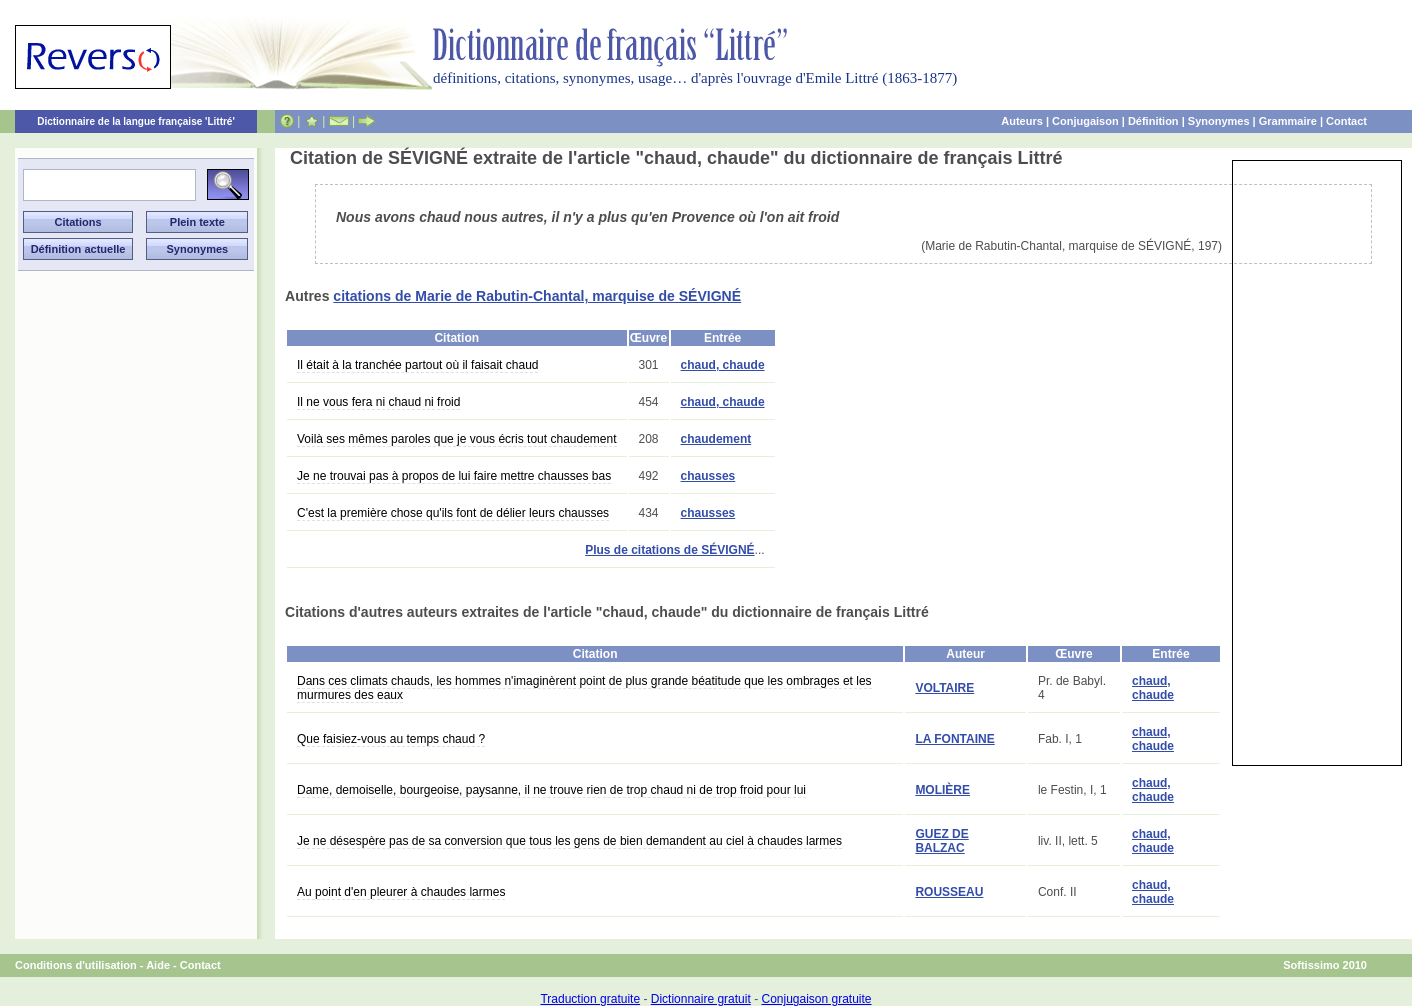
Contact (1346, 121)
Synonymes (1219, 121)
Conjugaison (1085, 121)
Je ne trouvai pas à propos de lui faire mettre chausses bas (454, 476)
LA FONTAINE (954, 739)
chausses (708, 476)
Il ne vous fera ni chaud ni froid (378, 402)
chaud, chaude (723, 365)
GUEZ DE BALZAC (941, 841)
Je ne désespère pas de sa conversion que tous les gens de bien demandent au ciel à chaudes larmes (569, 841)
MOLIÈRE (942, 790)
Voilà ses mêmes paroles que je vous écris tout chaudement (457, 439)
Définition (1153, 121)
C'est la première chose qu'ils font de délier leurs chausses (453, 513)
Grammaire (1288, 121)
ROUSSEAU (949, 892)
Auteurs (1022, 121)
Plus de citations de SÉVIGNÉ (669, 550)
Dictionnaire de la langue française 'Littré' (136, 121)
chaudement (716, 439)
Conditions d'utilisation (76, 965)
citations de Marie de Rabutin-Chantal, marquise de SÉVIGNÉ (537, 296)
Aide (158, 965)
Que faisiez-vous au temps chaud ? (391, 739)
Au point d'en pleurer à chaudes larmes (401, 892)
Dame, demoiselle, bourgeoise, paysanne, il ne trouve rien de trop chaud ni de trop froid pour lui (551, 790)
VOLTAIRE (944, 688)
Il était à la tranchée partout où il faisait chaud (417, 365)
